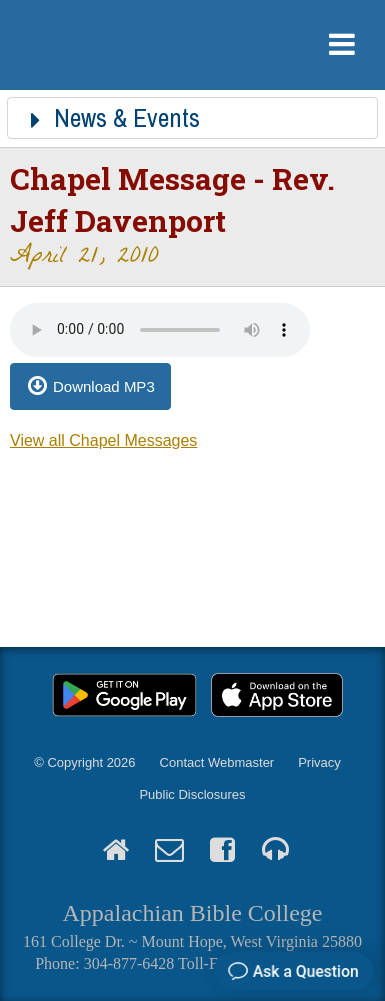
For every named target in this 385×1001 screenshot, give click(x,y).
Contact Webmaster (217, 762)
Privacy (319, 762)
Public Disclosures (192, 794)
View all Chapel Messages (103, 440)
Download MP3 (104, 386)
